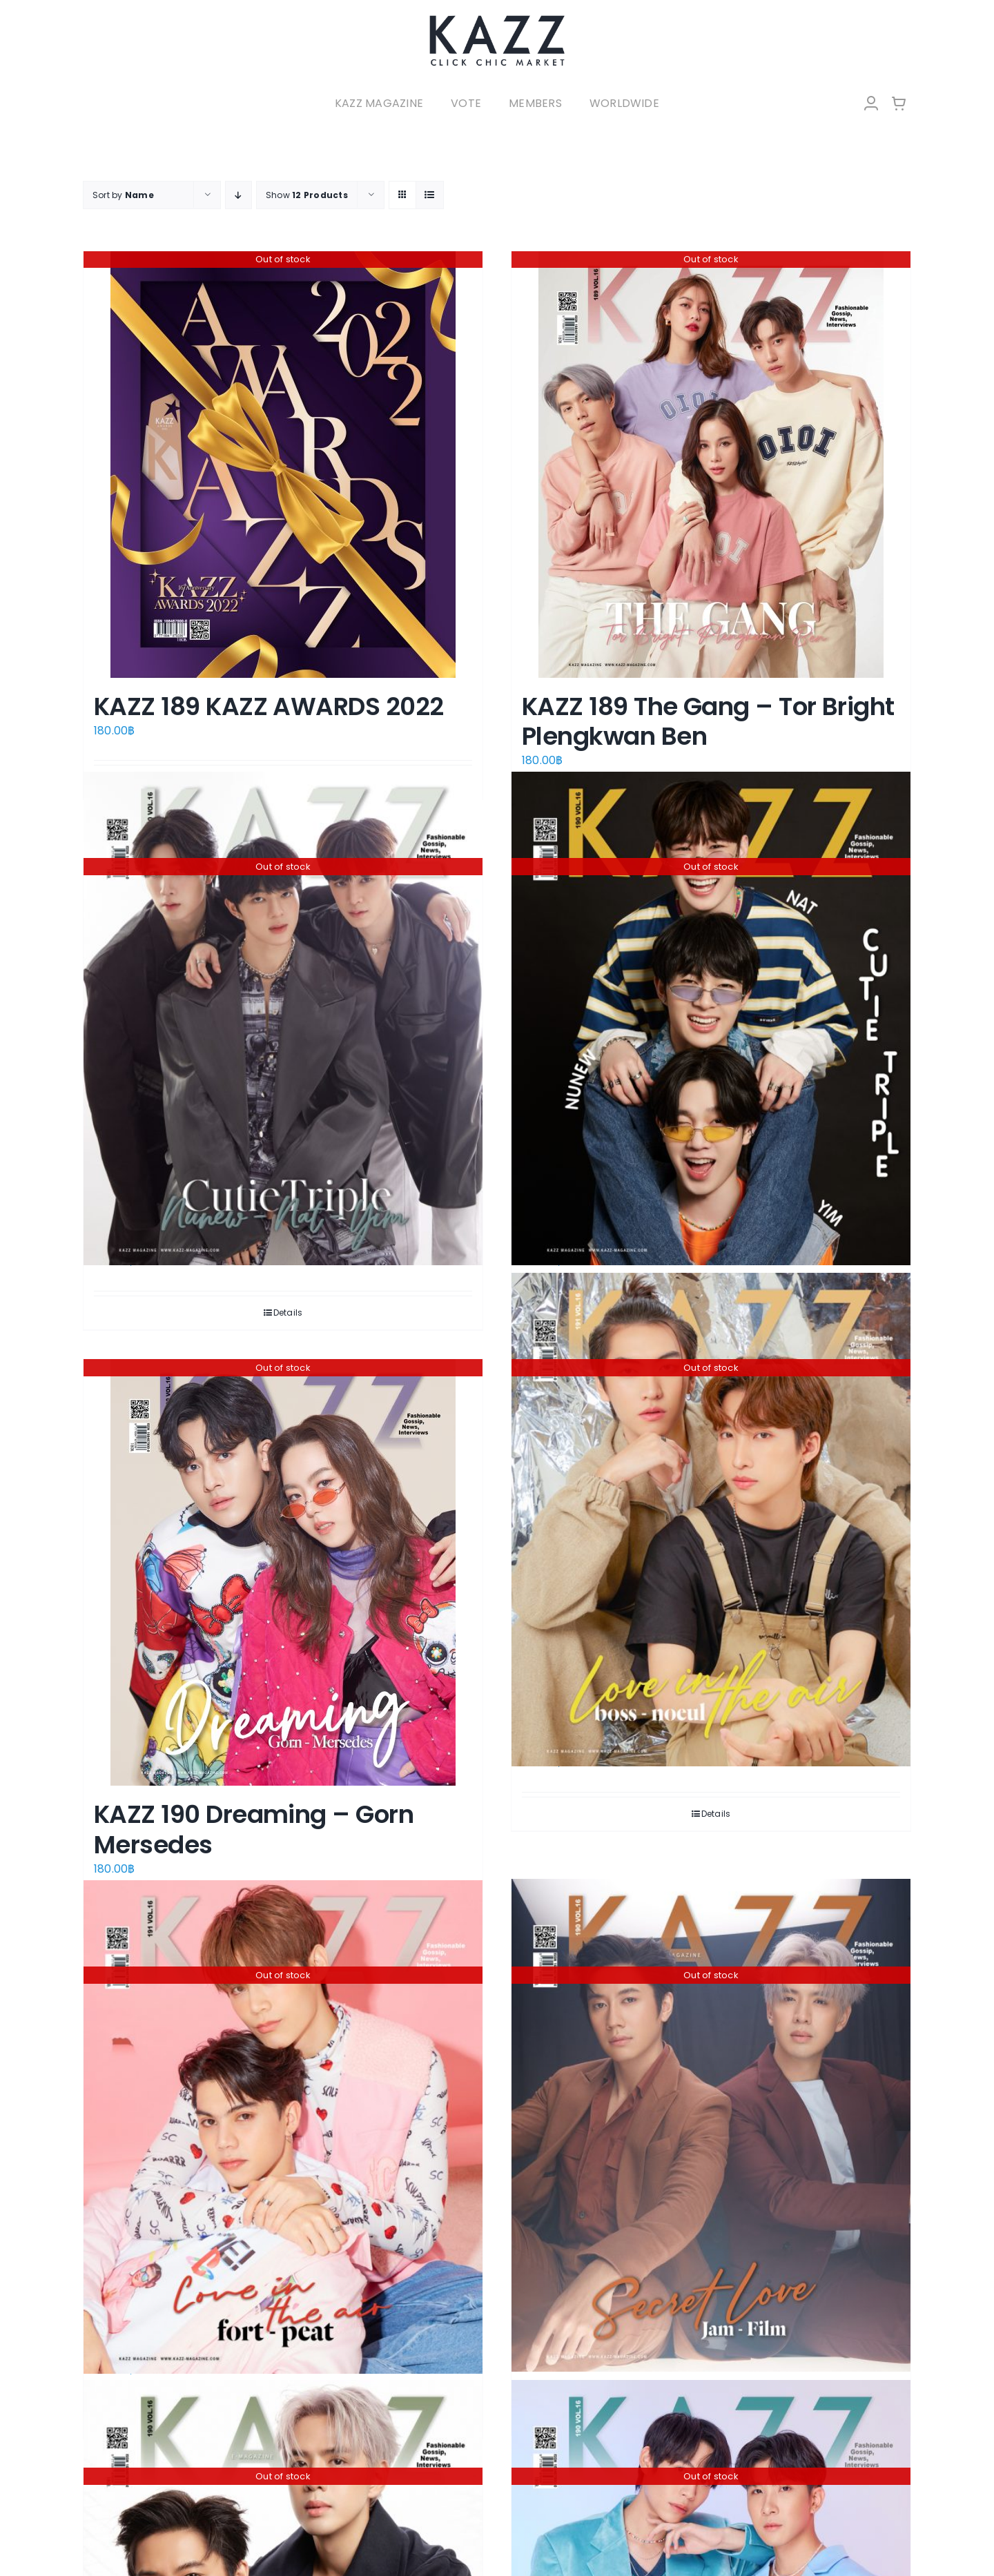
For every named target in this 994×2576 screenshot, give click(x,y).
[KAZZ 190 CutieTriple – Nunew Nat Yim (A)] (283, 1018)
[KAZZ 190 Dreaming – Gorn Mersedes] (283, 1572)
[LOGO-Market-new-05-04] (497, 19)
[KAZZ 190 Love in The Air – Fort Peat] (283, 2127)
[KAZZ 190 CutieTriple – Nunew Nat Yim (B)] (710, 1018)
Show (307, 195)
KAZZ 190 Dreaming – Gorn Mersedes (253, 1829)
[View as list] (429, 195)
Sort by (123, 195)
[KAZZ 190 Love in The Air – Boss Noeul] (710, 1519)
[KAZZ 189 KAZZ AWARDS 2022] (283, 464)
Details (288, 1312)
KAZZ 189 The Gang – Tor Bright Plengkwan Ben (708, 721)
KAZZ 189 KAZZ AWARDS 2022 (269, 706)
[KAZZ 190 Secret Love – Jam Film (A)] (710, 2125)
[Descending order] (238, 195)
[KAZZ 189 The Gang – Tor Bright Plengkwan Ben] (710, 464)
